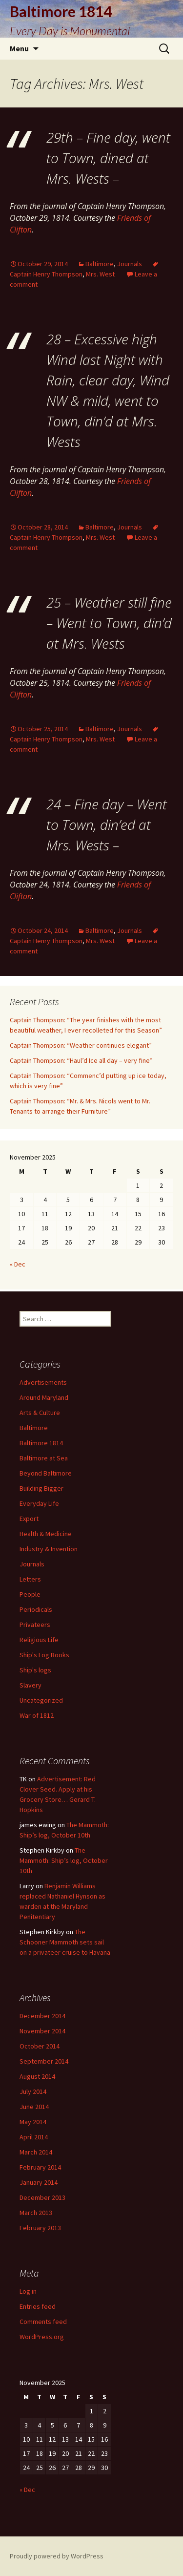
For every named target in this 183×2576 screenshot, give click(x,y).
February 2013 (40, 2227)
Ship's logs (35, 1670)
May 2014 (33, 2121)
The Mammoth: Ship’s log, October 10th (64, 1860)
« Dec (17, 1264)
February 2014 (40, 2167)
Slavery (30, 1685)
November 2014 (42, 2031)
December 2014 (42, 2015)
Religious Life (39, 1639)
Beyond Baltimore (46, 1473)
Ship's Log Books (44, 1654)
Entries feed (38, 2306)
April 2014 (34, 2137)
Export (29, 1518)
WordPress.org (42, 2336)
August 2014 (37, 2076)
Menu (19, 48)
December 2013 (42, 2197)
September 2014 (44, 2061)
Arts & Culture (40, 1412)
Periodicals (36, 1609)
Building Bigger (41, 1488)
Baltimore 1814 (41, 1442)
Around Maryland (44, 1397)
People (30, 1594)
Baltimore (99, 263)
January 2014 (39, 2182)
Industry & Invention (49, 1548)
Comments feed (43, 2321)
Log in (28, 2291)
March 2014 (36, 2152)
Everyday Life (39, 1503)
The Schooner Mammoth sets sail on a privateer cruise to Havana (65, 1942)
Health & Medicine (46, 1533)
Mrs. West (100, 274)
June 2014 (34, 2106)
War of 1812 (37, 1715)
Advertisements (43, 1382)
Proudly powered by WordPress (56, 2556)
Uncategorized (41, 1700)
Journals (129, 263)
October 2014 (40, 2046)
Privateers (35, 1624)
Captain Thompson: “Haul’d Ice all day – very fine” (81, 1060)
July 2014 (33, 2091)
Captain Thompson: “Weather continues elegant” (81, 1045)
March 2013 (36, 2212)
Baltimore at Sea (44, 1458)
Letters (30, 1579)
